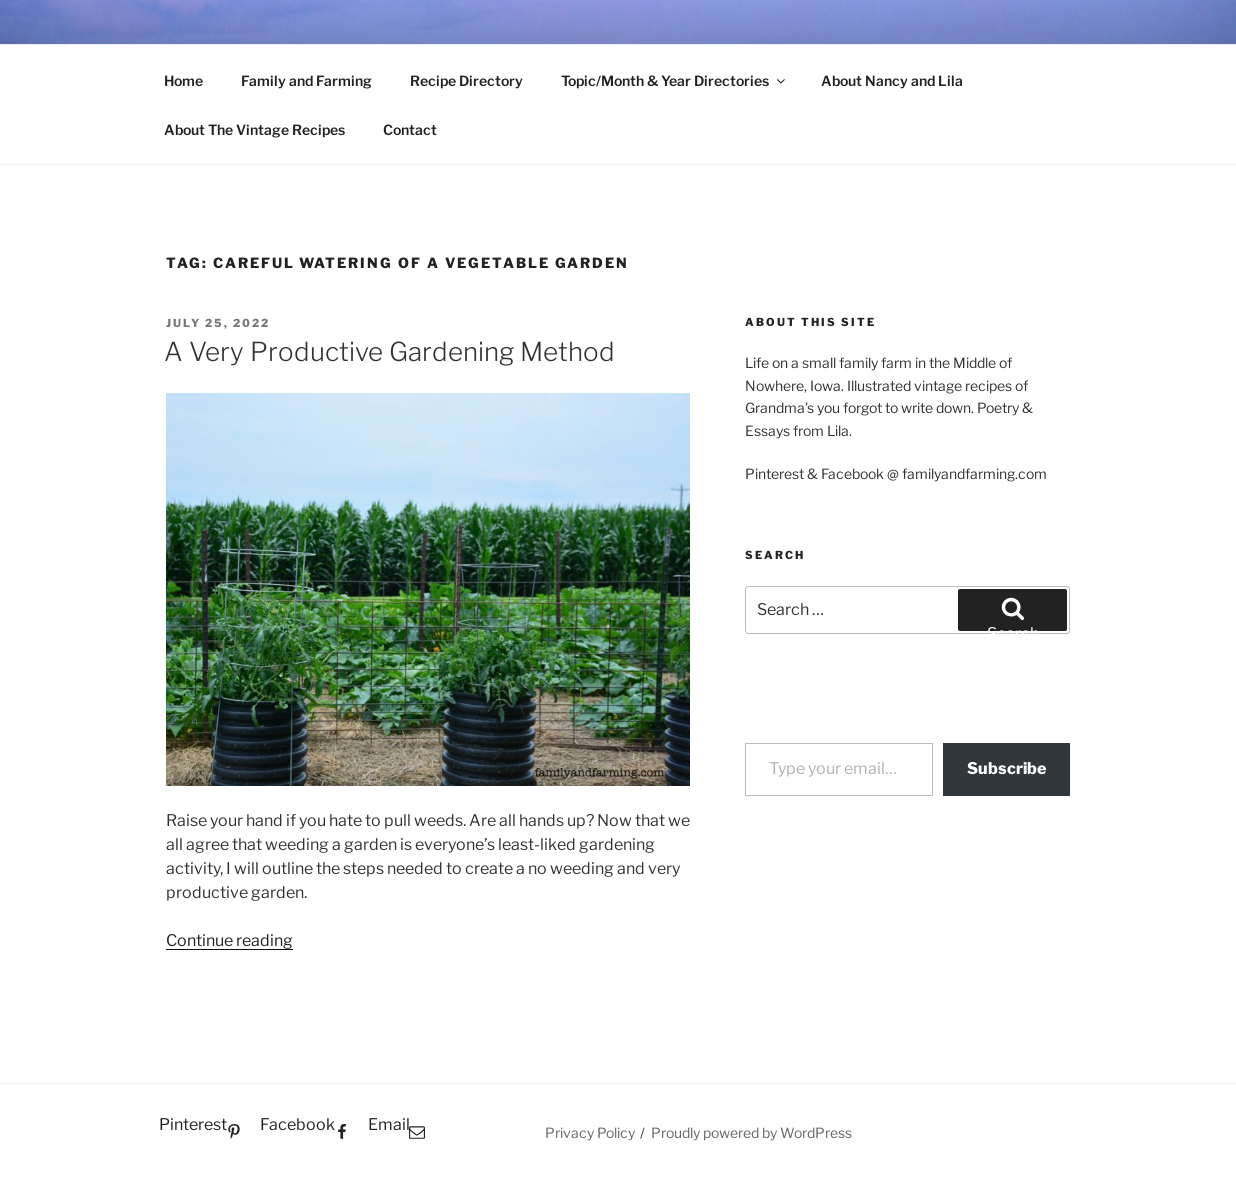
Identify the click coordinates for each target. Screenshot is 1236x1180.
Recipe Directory (466, 80)
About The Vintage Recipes (254, 129)
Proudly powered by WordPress (751, 1132)
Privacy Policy (590, 1132)
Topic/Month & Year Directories (674, 80)
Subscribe (1006, 768)
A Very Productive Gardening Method (389, 351)
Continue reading (229, 940)
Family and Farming (306, 80)
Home (183, 80)
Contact (410, 129)
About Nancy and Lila (892, 80)
